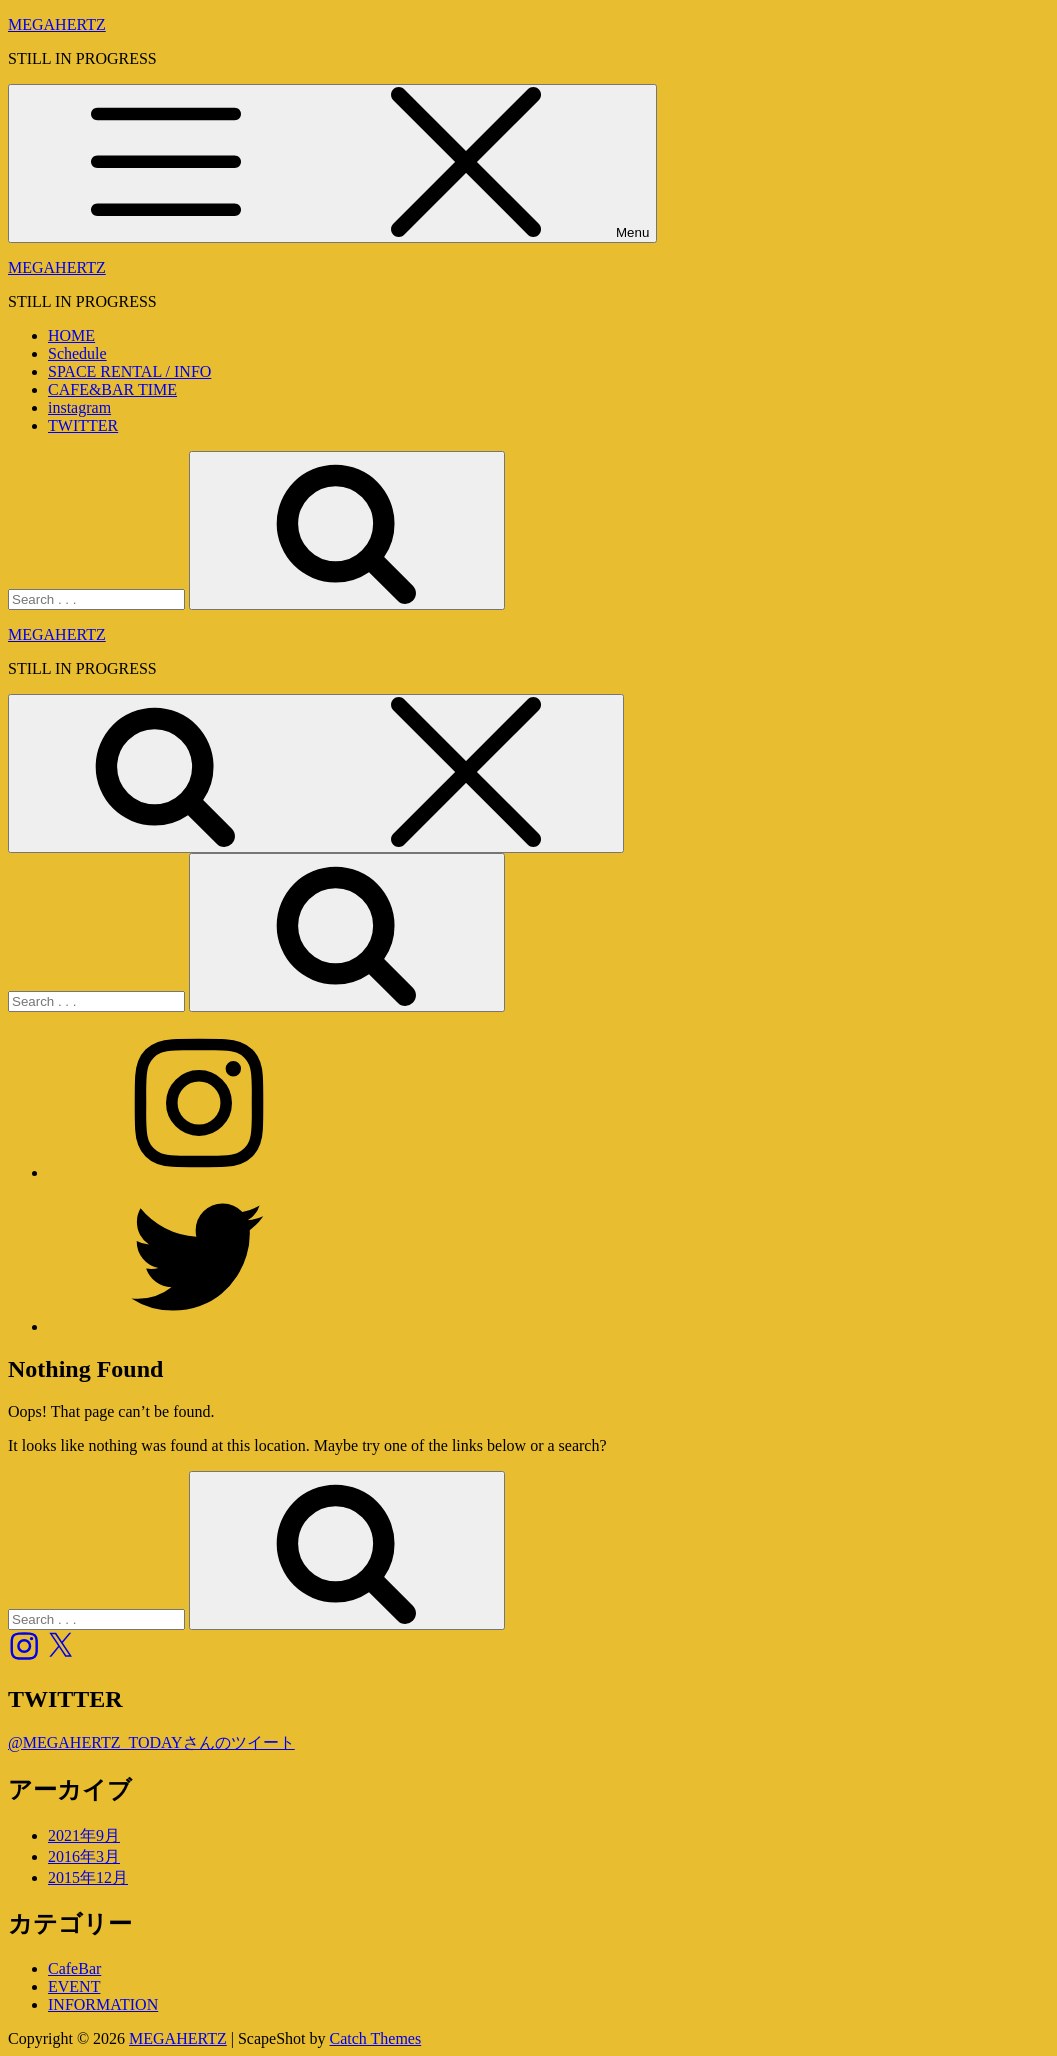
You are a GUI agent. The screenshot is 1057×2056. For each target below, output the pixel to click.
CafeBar (74, 1968)
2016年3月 (84, 1856)
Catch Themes (376, 2038)
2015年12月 (88, 1877)
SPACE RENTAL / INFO (129, 371)
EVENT (74, 1986)
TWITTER (83, 425)
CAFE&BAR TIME (112, 389)
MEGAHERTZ (57, 24)
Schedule (77, 353)
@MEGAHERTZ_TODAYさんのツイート (151, 1742)
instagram (79, 407)
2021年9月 (84, 1835)
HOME (71, 335)
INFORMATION (103, 2004)
